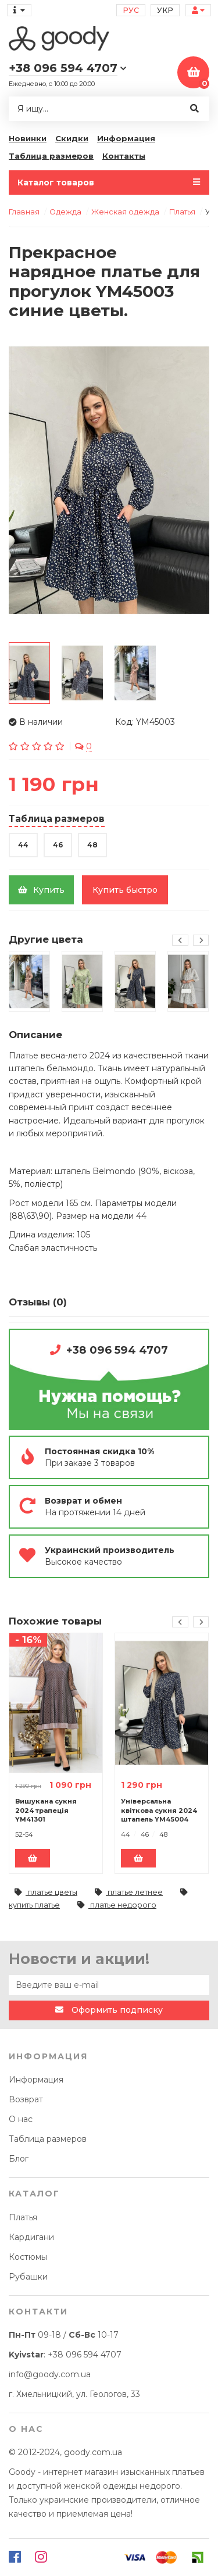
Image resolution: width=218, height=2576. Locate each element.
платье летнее (129, 1892)
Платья (23, 2217)
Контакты (123, 155)
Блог (18, 2158)
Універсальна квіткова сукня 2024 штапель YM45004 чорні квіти (159, 1810)
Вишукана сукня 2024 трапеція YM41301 (46, 1810)
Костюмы (28, 2257)
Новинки (28, 138)
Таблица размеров (51, 155)
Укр (165, 10)
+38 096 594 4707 (117, 1350)
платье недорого (116, 1905)
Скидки (71, 138)
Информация (126, 138)
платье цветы (46, 1892)
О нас (21, 2119)
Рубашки (28, 2276)
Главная (24, 211)
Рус (131, 10)
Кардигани (31, 2237)
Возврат (26, 2099)
